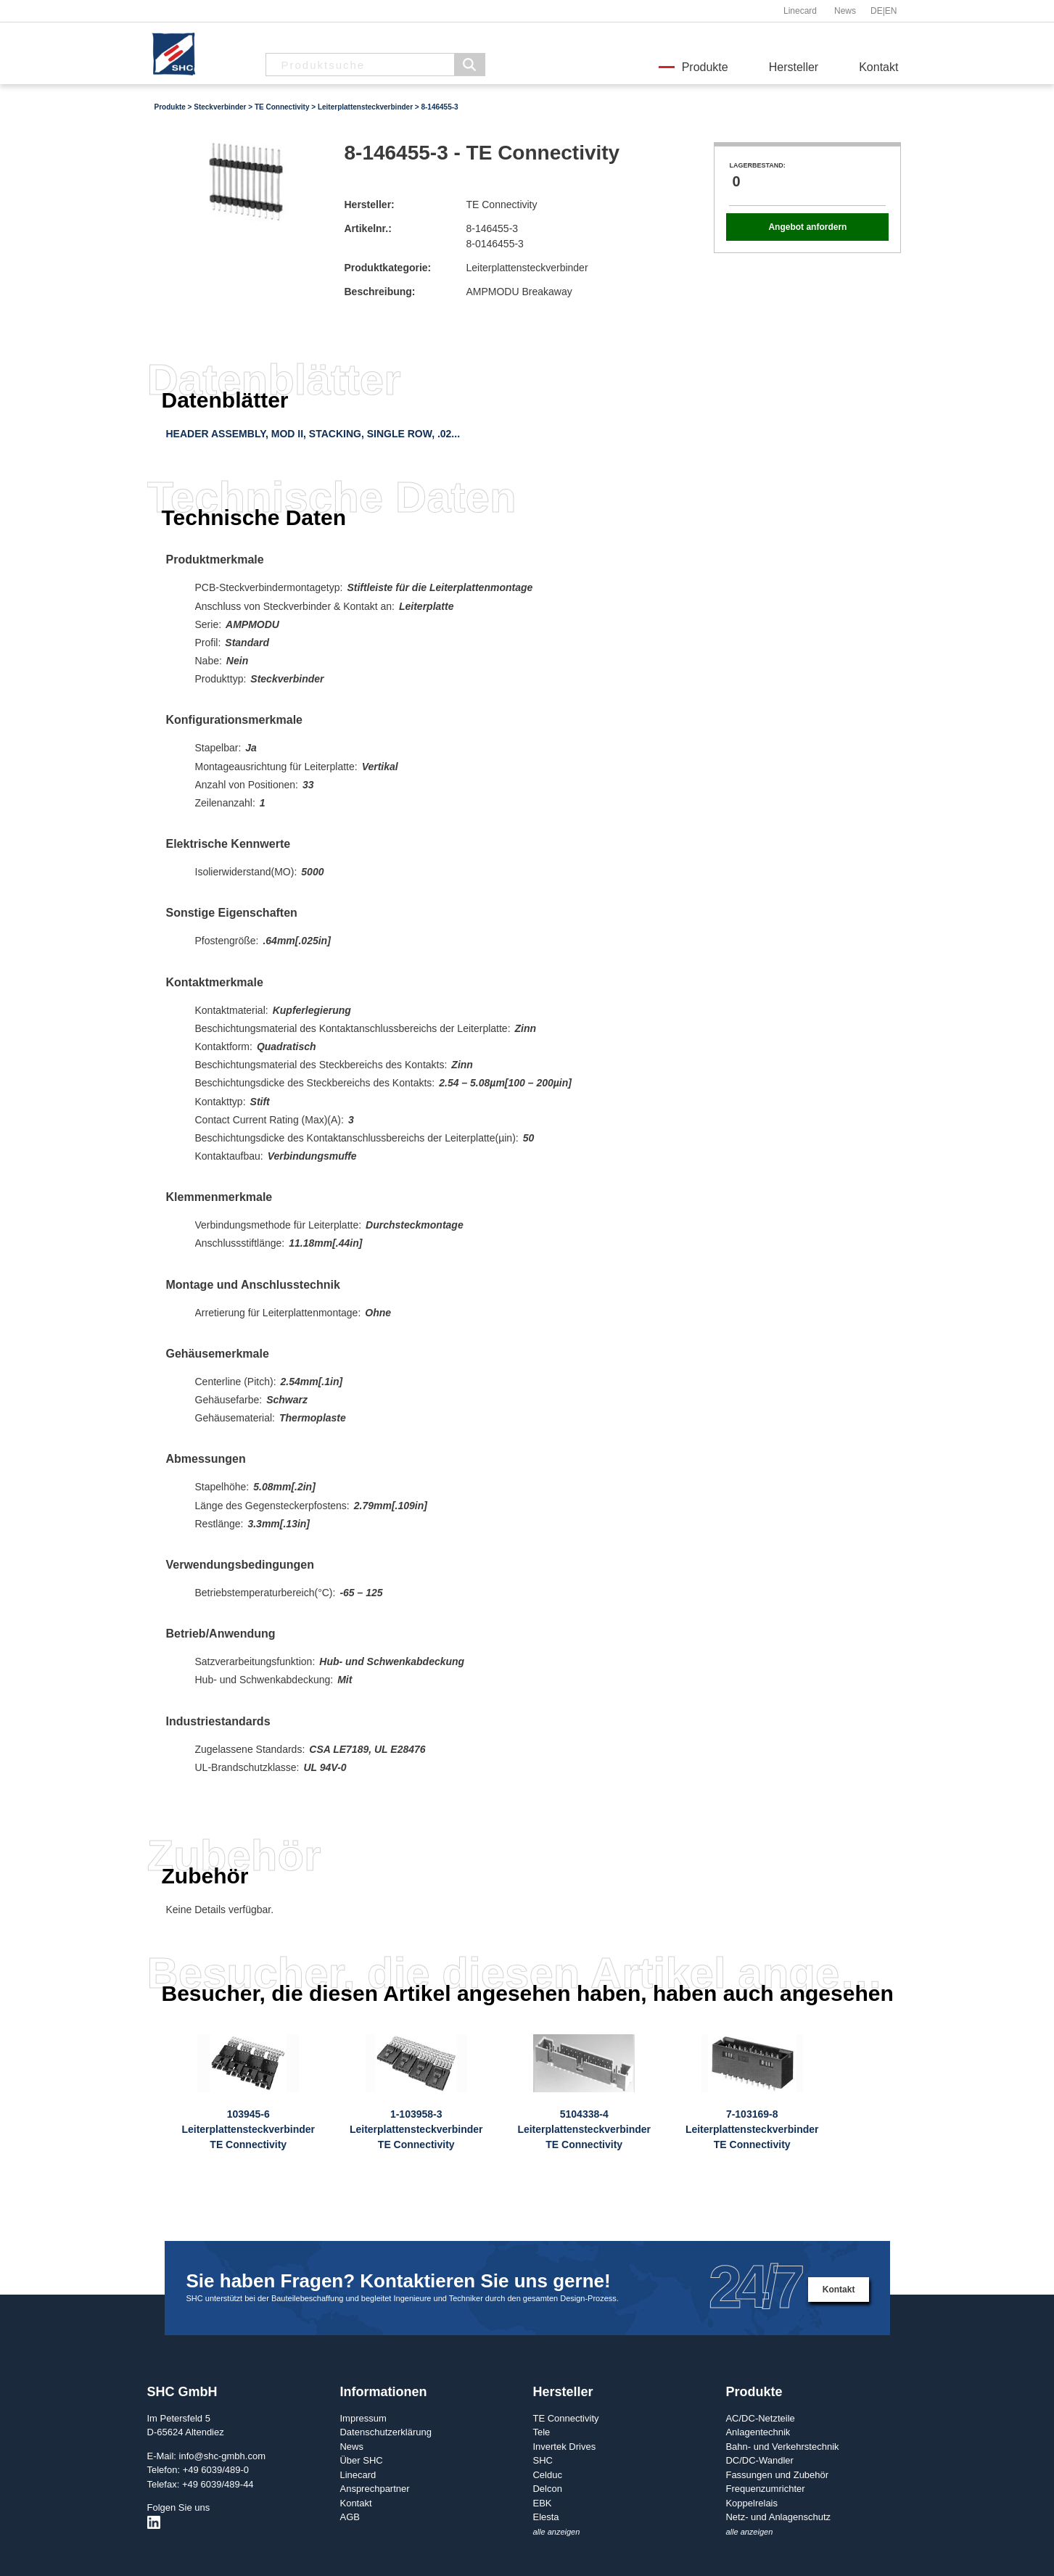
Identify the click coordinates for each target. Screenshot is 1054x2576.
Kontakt (878, 67)
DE (876, 11)
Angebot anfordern (807, 227)
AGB (349, 2516)
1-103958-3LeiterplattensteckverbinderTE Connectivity (416, 2129)
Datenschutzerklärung (385, 2432)
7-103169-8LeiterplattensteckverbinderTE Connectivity (752, 2129)
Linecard (800, 11)
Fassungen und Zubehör (776, 2474)
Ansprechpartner (374, 2488)
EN (891, 11)
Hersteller (793, 67)
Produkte (705, 67)
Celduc (546, 2474)
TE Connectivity (282, 107)
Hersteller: (369, 204)
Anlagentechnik (757, 2432)
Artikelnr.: (367, 228)
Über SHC (360, 2460)
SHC (542, 2460)
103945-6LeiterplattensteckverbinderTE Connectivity (248, 2129)
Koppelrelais (751, 2503)
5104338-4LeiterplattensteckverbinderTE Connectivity (584, 2129)
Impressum (362, 2418)
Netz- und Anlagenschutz (778, 2516)
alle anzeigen (556, 2531)
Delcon (546, 2488)
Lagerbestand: (757, 165)
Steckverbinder (220, 107)
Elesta (545, 2516)
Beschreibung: (379, 291)
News (845, 11)
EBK (541, 2503)
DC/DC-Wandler (759, 2460)
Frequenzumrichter (764, 2488)
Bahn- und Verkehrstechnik (782, 2446)
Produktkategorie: (387, 267)
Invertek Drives (564, 2446)
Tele (541, 2432)
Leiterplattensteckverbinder (365, 107)
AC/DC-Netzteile (759, 2418)
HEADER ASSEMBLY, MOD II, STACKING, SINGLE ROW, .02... (313, 433)
